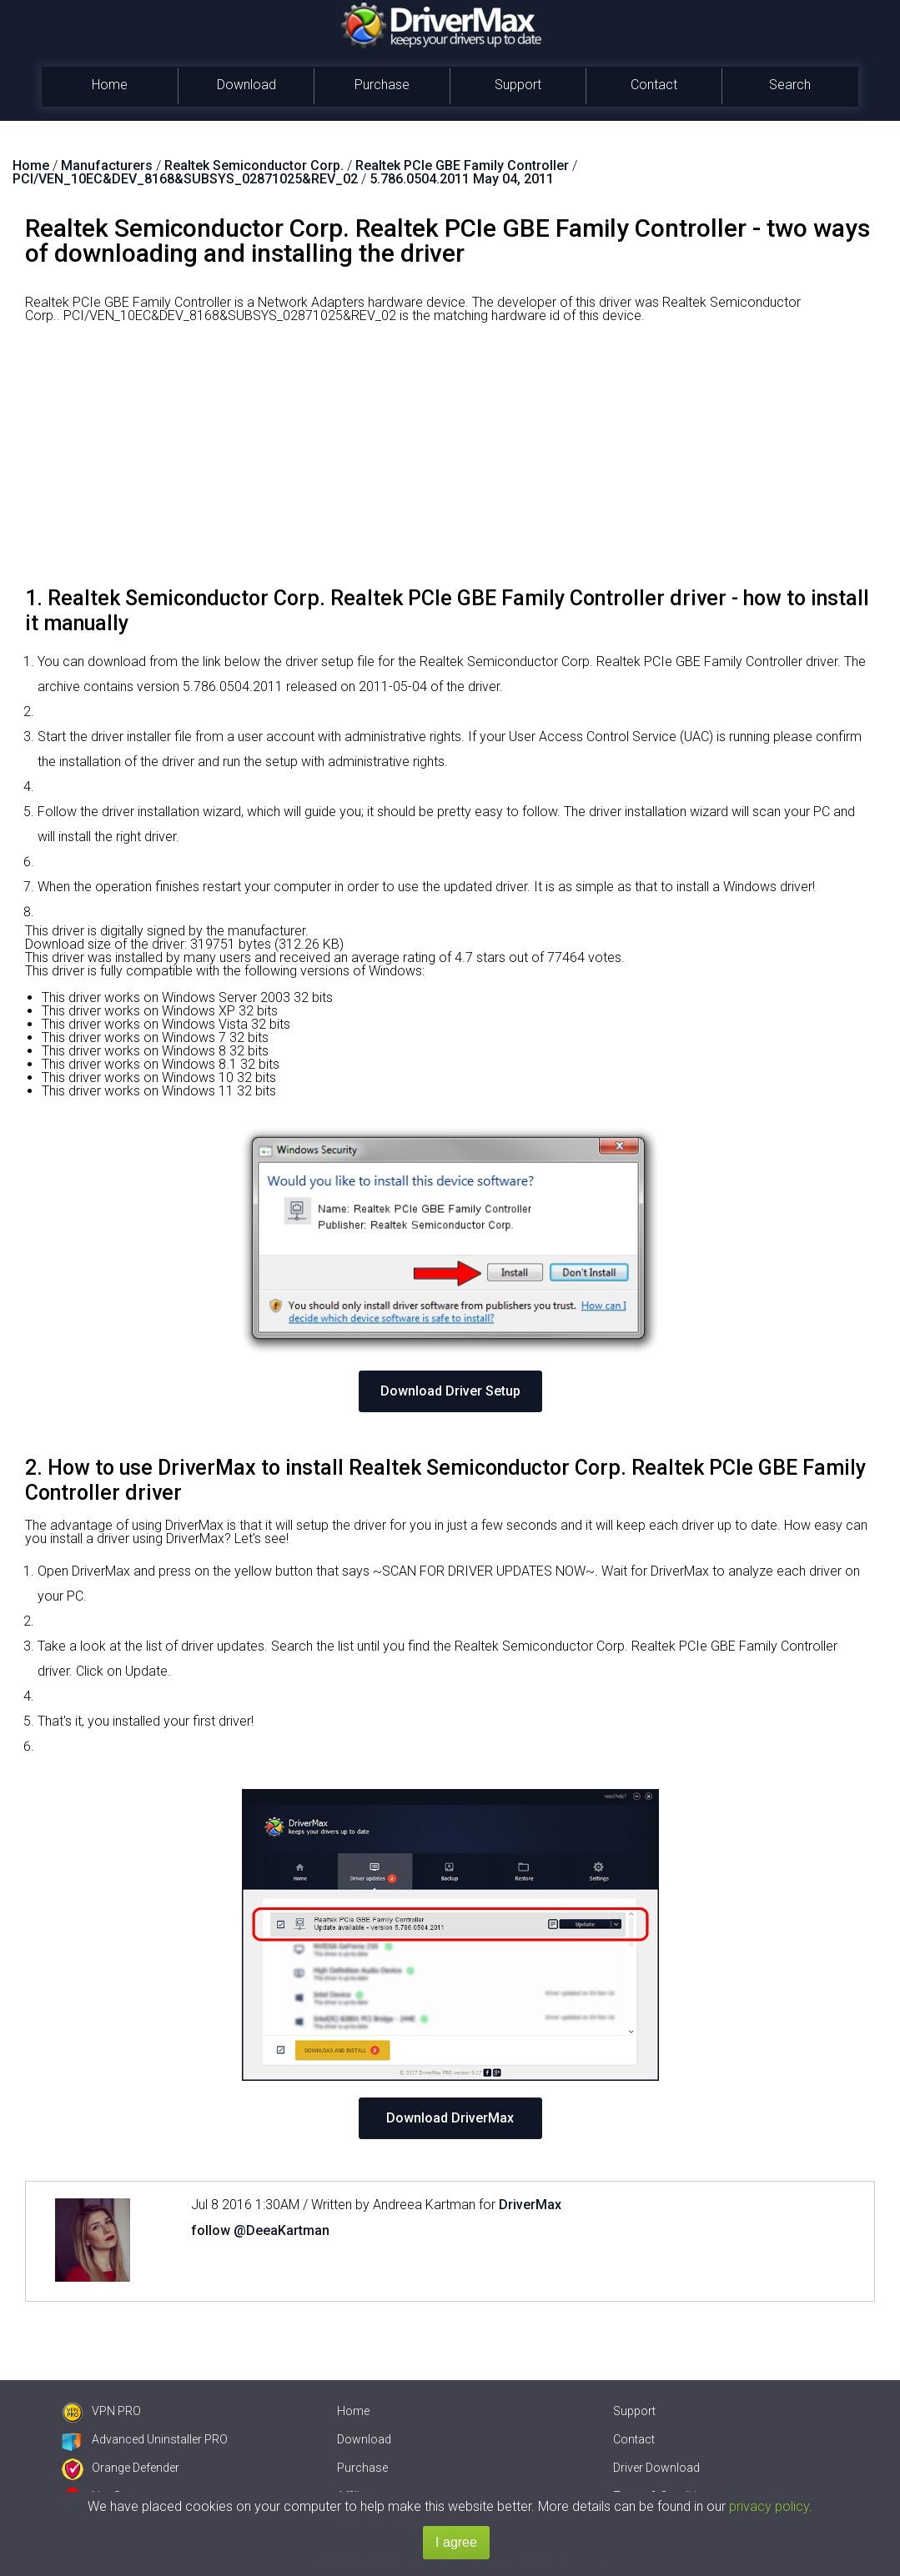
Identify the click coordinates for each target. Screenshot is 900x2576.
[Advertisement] (450, 461)
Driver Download (656, 2467)
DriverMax (530, 2205)
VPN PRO (101, 2411)
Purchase (382, 85)
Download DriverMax (450, 2118)
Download (246, 85)
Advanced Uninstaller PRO (145, 2439)
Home (110, 85)
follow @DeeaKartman (260, 2230)
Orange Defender (120, 2467)
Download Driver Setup (450, 1391)
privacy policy (769, 2506)
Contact (654, 85)
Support (518, 85)
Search (790, 85)
